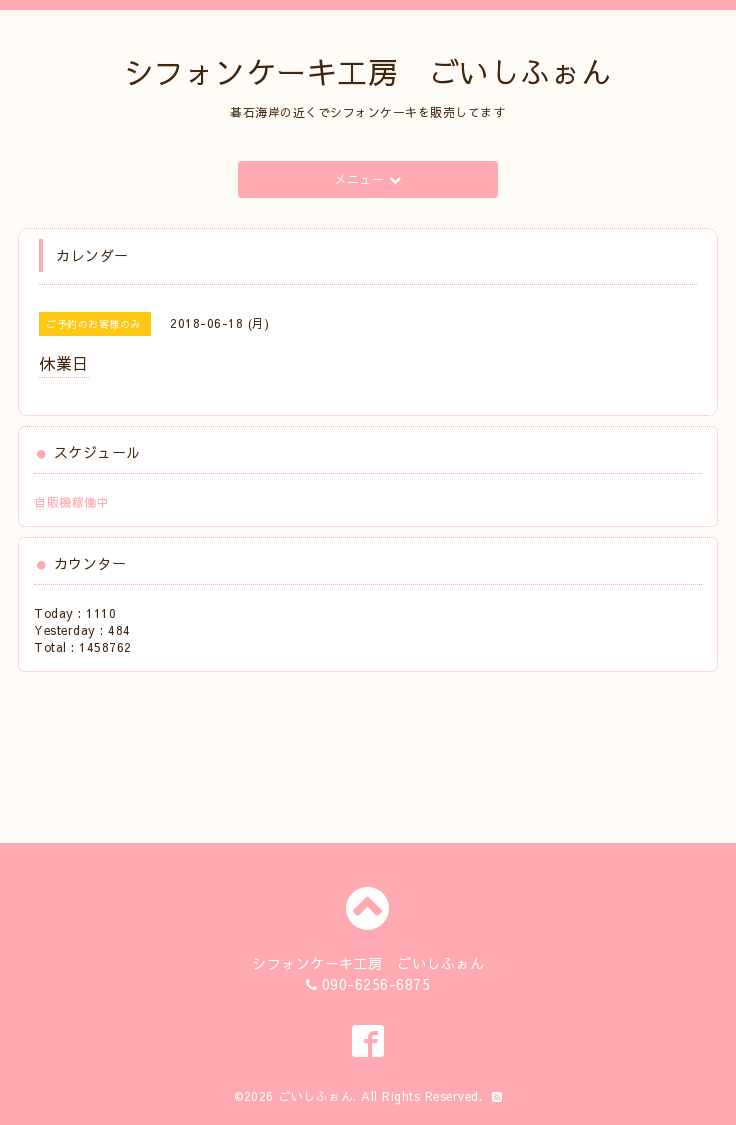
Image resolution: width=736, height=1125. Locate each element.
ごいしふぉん (315, 1096)
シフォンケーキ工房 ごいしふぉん (368, 71)
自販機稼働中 (71, 502)
